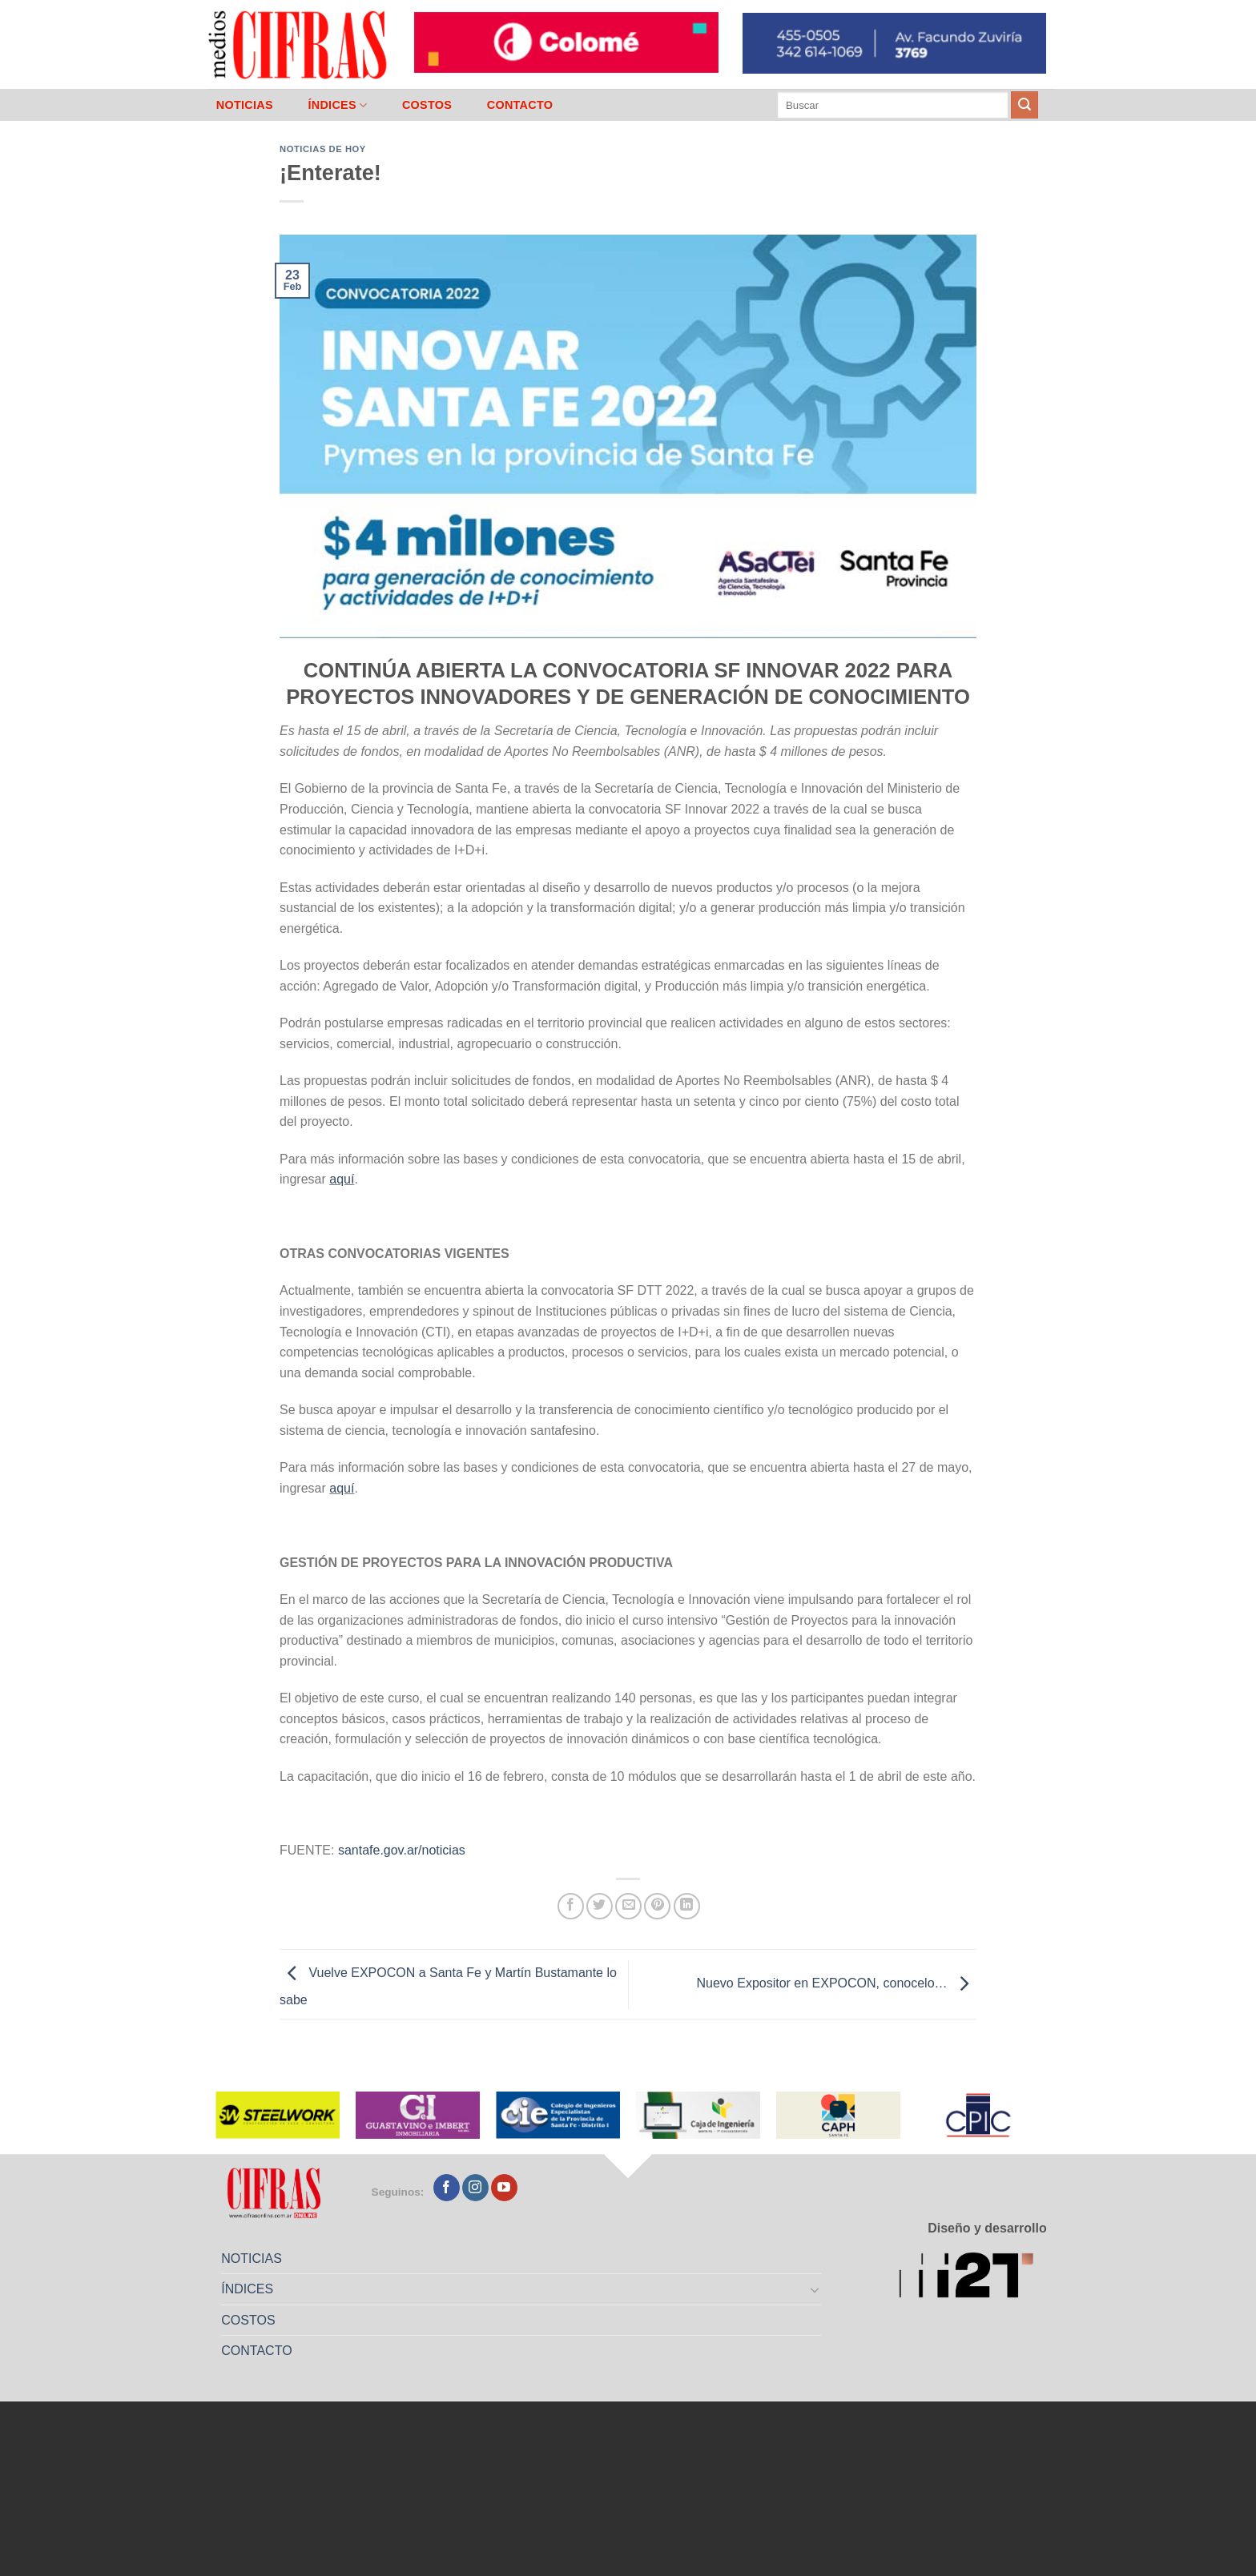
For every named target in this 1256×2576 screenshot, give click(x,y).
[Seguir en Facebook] (446, 2187)
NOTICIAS (244, 104)
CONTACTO (520, 104)
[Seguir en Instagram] (475, 2187)
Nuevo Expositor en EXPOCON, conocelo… (836, 1983)
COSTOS (427, 104)
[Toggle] (815, 2289)
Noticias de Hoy (323, 149)
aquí (341, 1179)
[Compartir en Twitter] (599, 1906)
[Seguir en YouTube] (504, 2187)
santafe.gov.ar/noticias (401, 1850)
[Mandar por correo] (628, 1906)
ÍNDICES (337, 105)
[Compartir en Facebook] (571, 1906)
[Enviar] (1024, 105)
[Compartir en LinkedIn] (687, 1906)
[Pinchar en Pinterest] (657, 1906)
